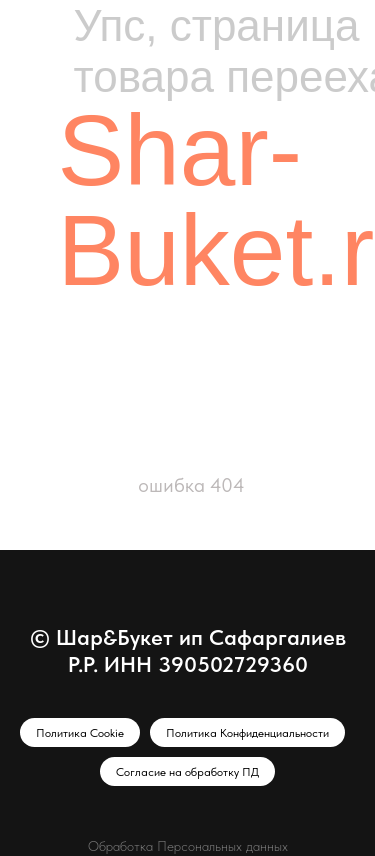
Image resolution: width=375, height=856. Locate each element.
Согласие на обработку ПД (187, 772)
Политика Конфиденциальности (247, 733)
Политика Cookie (80, 733)
